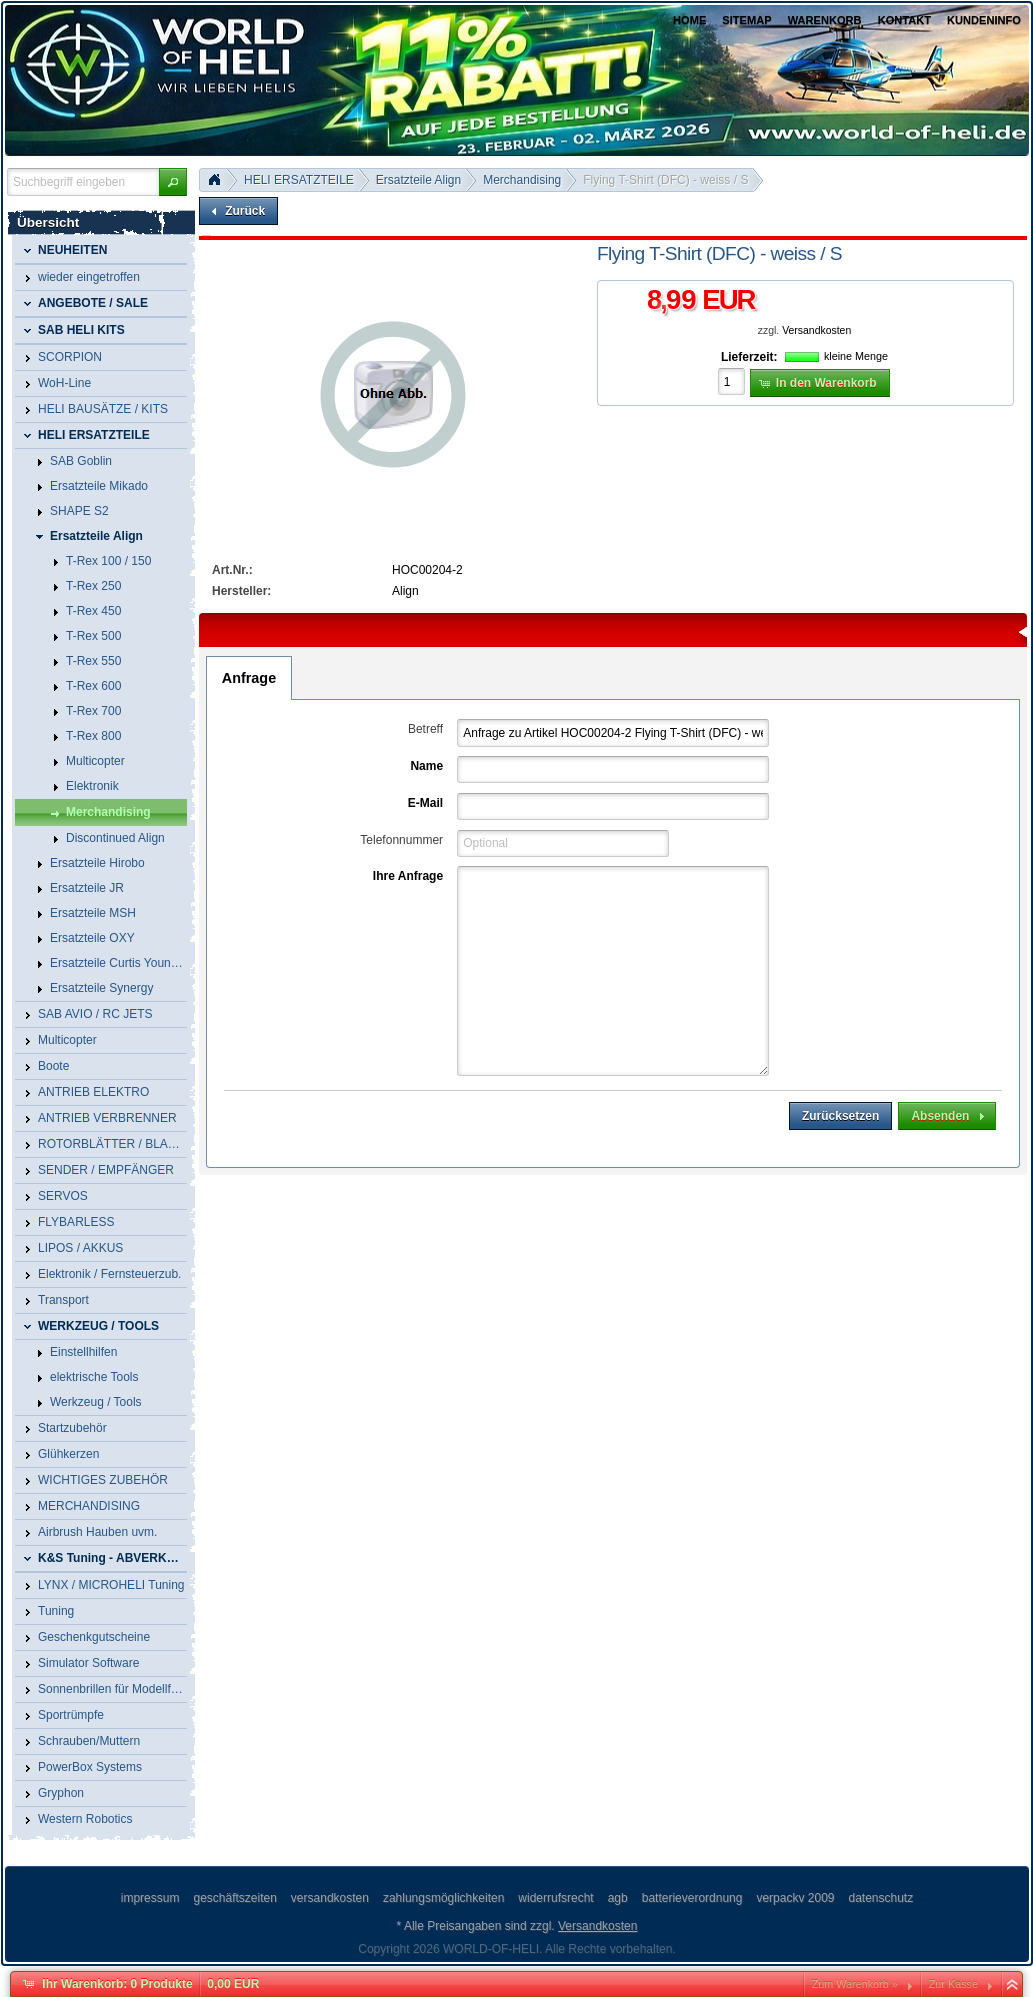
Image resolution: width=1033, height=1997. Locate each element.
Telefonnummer (401, 840)
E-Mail (425, 803)
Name (426, 766)
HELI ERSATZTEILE (299, 180)
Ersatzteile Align (418, 180)
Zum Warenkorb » (855, 1984)
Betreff (425, 729)
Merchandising (522, 180)
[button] (173, 182)
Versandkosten (816, 330)
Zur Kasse (953, 1984)
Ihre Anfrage (408, 876)
